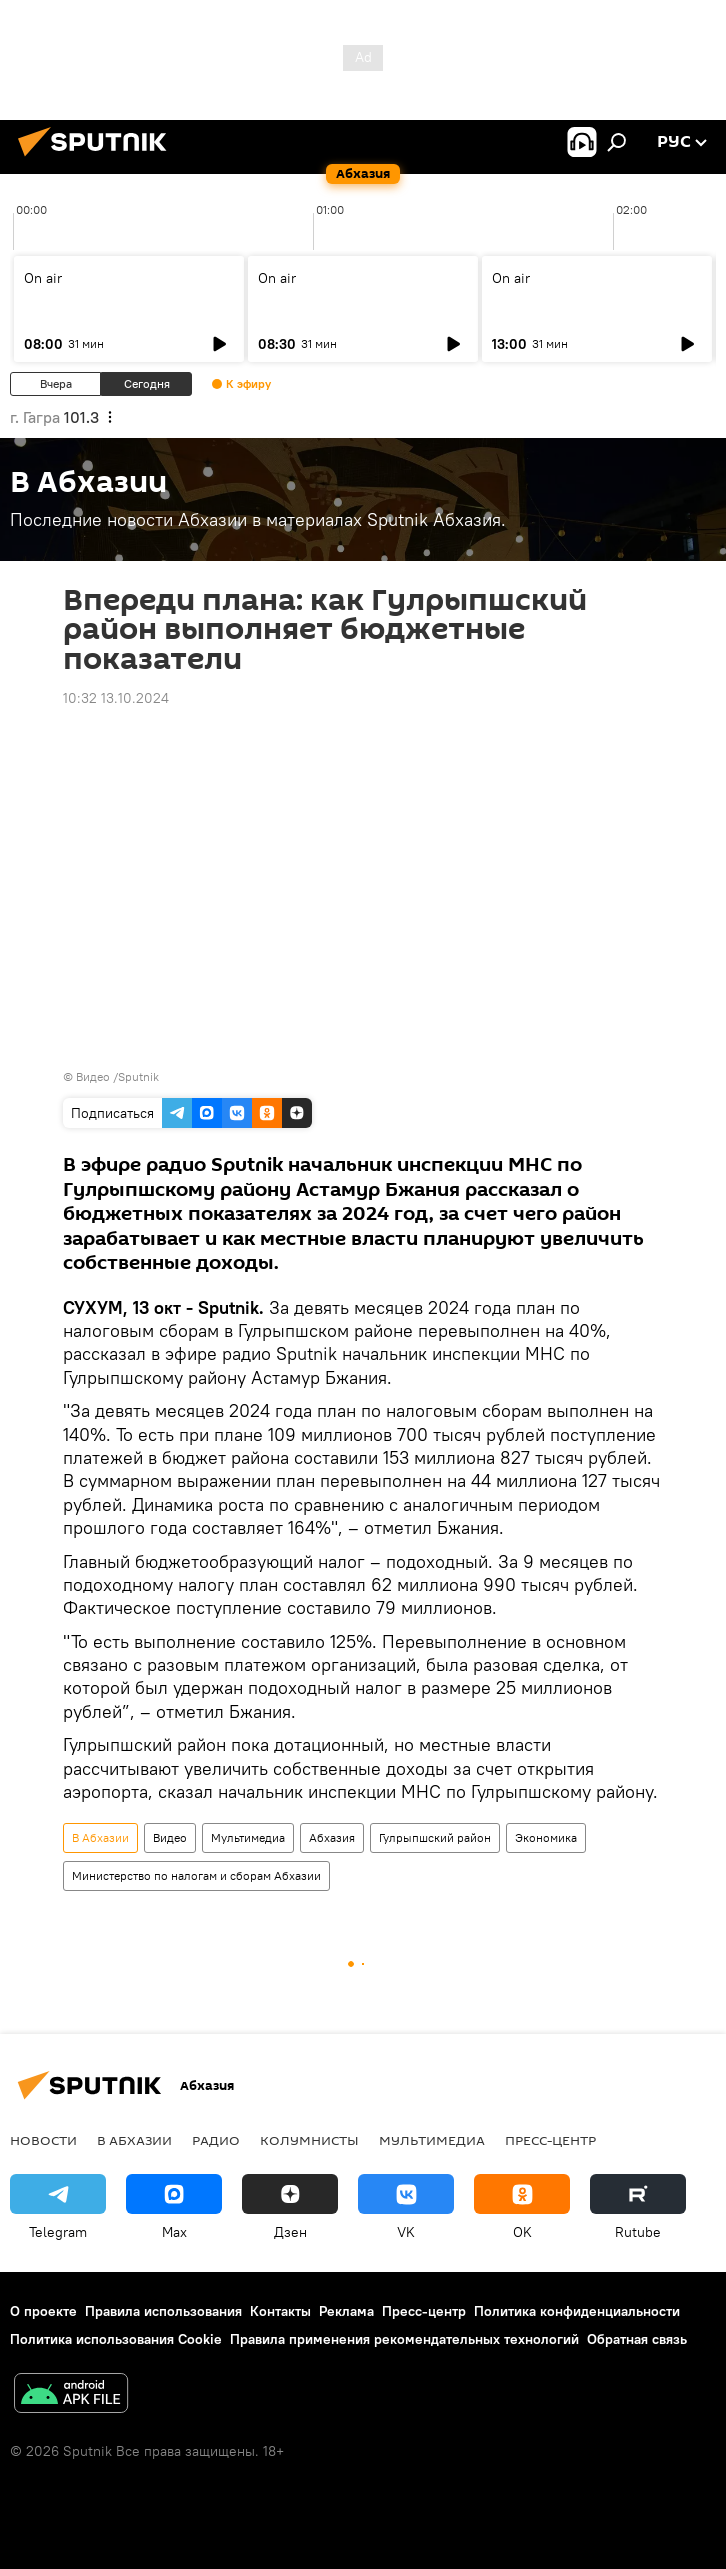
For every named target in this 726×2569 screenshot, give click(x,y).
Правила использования (163, 2311)
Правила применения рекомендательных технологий (404, 2339)
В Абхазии (100, 1837)
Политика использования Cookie (116, 2339)
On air (43, 278)
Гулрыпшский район (435, 1837)
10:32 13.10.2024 (116, 698)
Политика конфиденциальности (577, 2311)
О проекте (43, 2311)
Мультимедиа (248, 1837)
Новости (43, 2140)
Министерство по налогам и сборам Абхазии (196, 1875)
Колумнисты (309, 2140)
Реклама (346, 2311)
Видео (170, 1837)
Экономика (546, 1837)
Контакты (280, 2311)
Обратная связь (637, 2339)
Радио (216, 2140)
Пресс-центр (550, 2140)
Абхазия (332, 1837)
